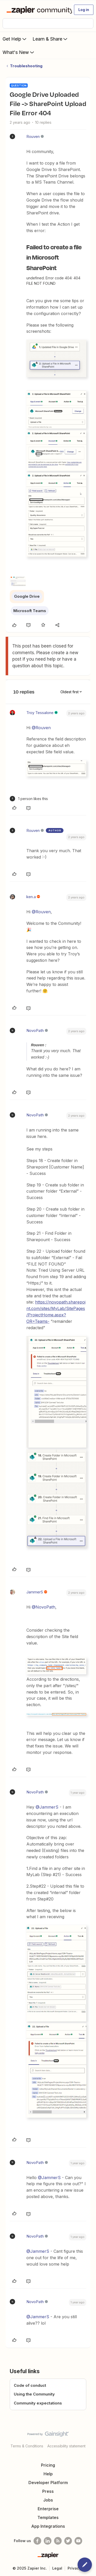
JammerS (34, 1592)
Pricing (48, 2465)
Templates (48, 2517)
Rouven (33, 136)
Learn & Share (50, 39)
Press (48, 2491)
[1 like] (29, 798)
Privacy (74, 2568)
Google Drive (27, 596)
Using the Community (34, 2394)
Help (48, 2473)
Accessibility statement (66, 2446)
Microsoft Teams (29, 610)
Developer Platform (48, 2482)
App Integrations (48, 2526)
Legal (57, 2568)
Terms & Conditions (26, 2446)
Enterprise (48, 2508)
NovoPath (35, 1030)
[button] (83, 10)
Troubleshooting (26, 65)
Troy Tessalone (40, 712)
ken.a (31, 896)
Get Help (15, 39)
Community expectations (38, 2403)
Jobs (48, 2500)
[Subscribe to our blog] (58, 2541)
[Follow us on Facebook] (37, 2541)
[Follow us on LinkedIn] (47, 2541)
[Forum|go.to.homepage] (37, 10)
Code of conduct (30, 2385)
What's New (19, 52)
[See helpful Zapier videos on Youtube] (78, 2541)
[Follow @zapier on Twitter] (68, 2541)
